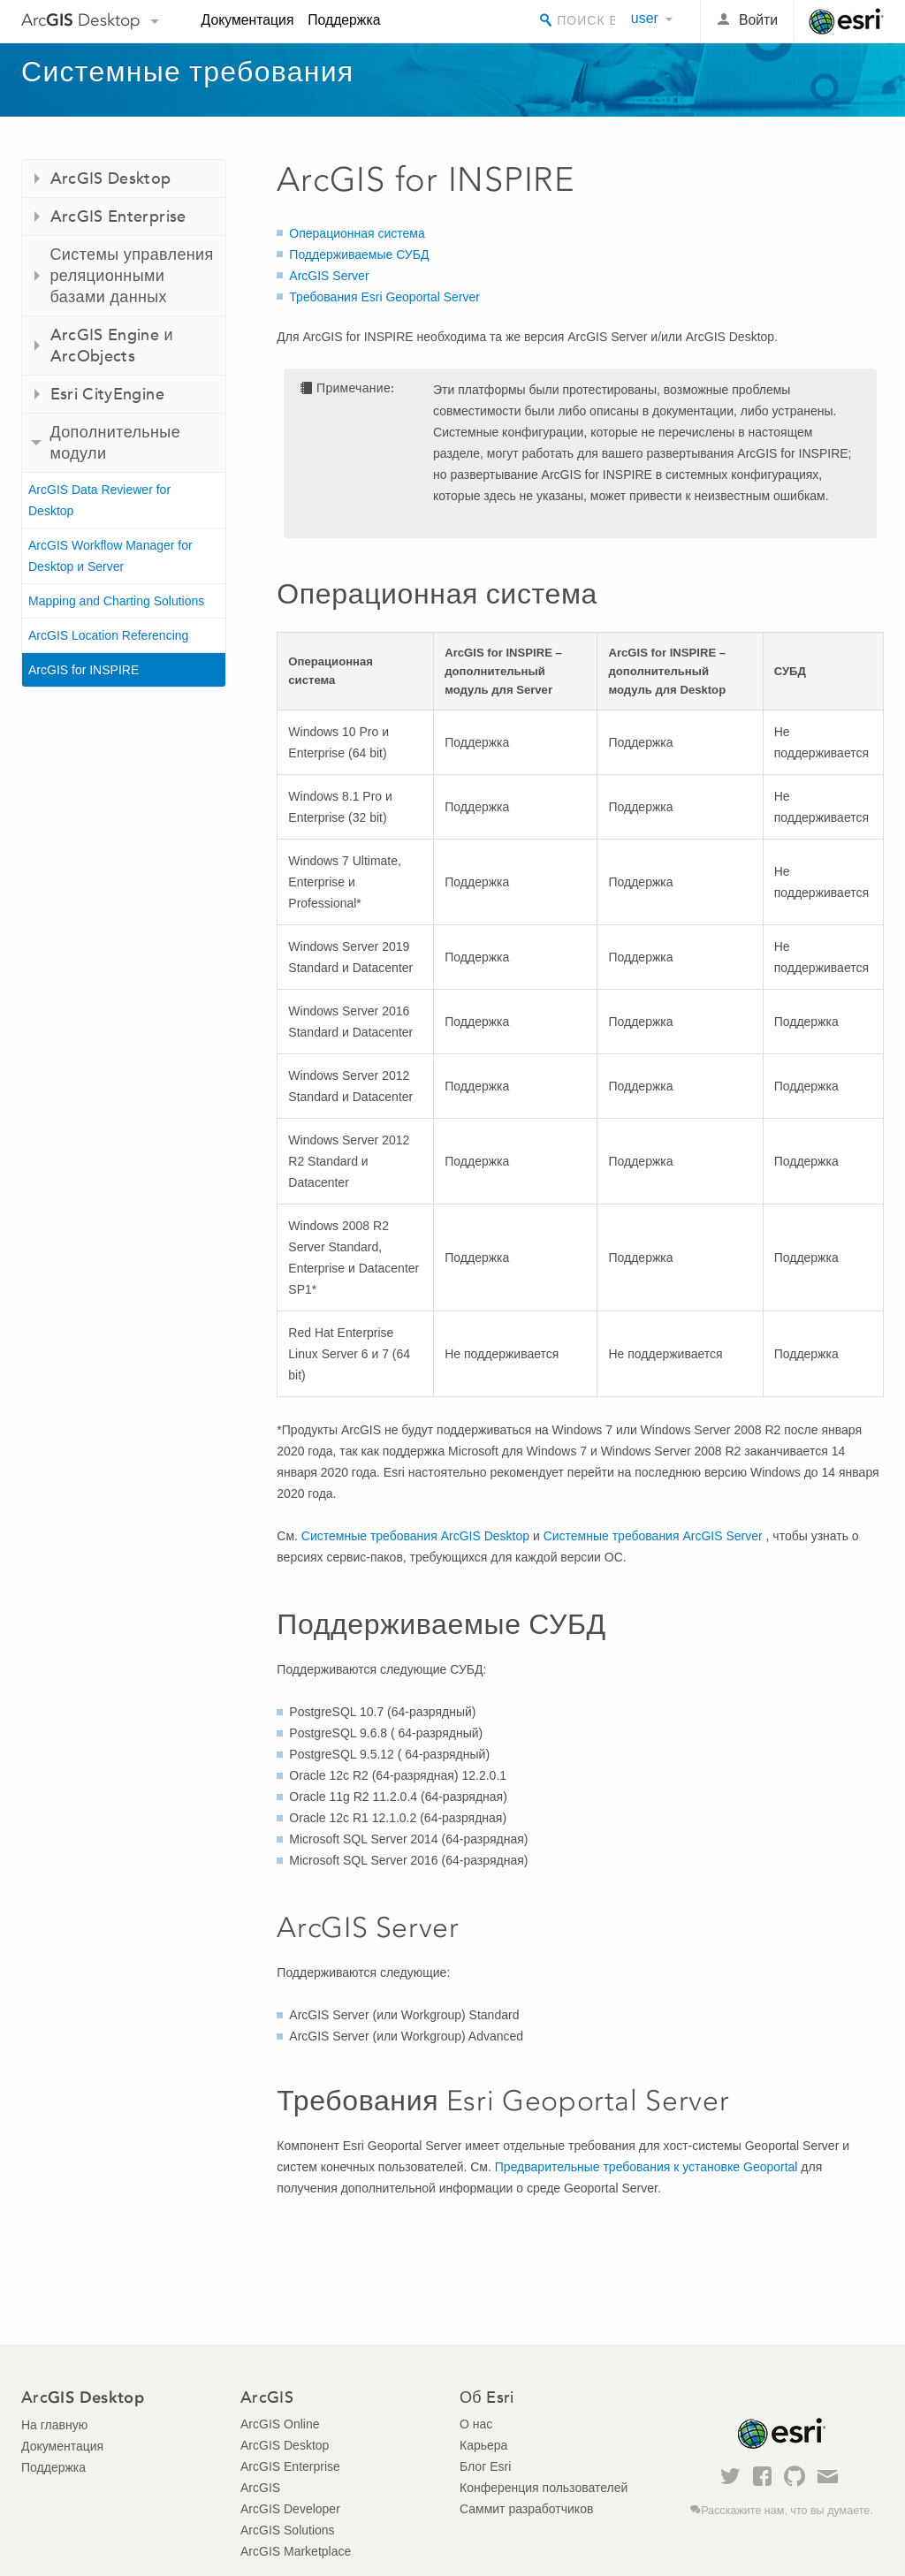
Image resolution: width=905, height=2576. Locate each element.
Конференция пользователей (543, 2488)
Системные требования (187, 71)
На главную (54, 2425)
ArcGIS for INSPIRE (83, 670)
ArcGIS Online (279, 2424)
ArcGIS (260, 2488)
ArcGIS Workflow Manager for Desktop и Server (110, 556)
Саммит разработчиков (526, 2509)
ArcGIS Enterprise (290, 2466)
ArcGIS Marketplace (295, 2551)
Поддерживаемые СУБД (359, 254)
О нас (476, 2424)
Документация (248, 19)
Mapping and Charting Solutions (116, 601)
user (644, 18)
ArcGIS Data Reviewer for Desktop (99, 500)
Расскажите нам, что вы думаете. (787, 2510)
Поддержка (344, 19)
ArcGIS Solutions (287, 2530)
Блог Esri (485, 2466)
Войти (758, 19)
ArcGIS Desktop (284, 2445)
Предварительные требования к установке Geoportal (646, 2167)
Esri (846, 21)
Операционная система (356, 233)
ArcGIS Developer (290, 2509)
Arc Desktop (81, 20)
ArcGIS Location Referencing (108, 635)
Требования (384, 297)
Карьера (483, 2445)
